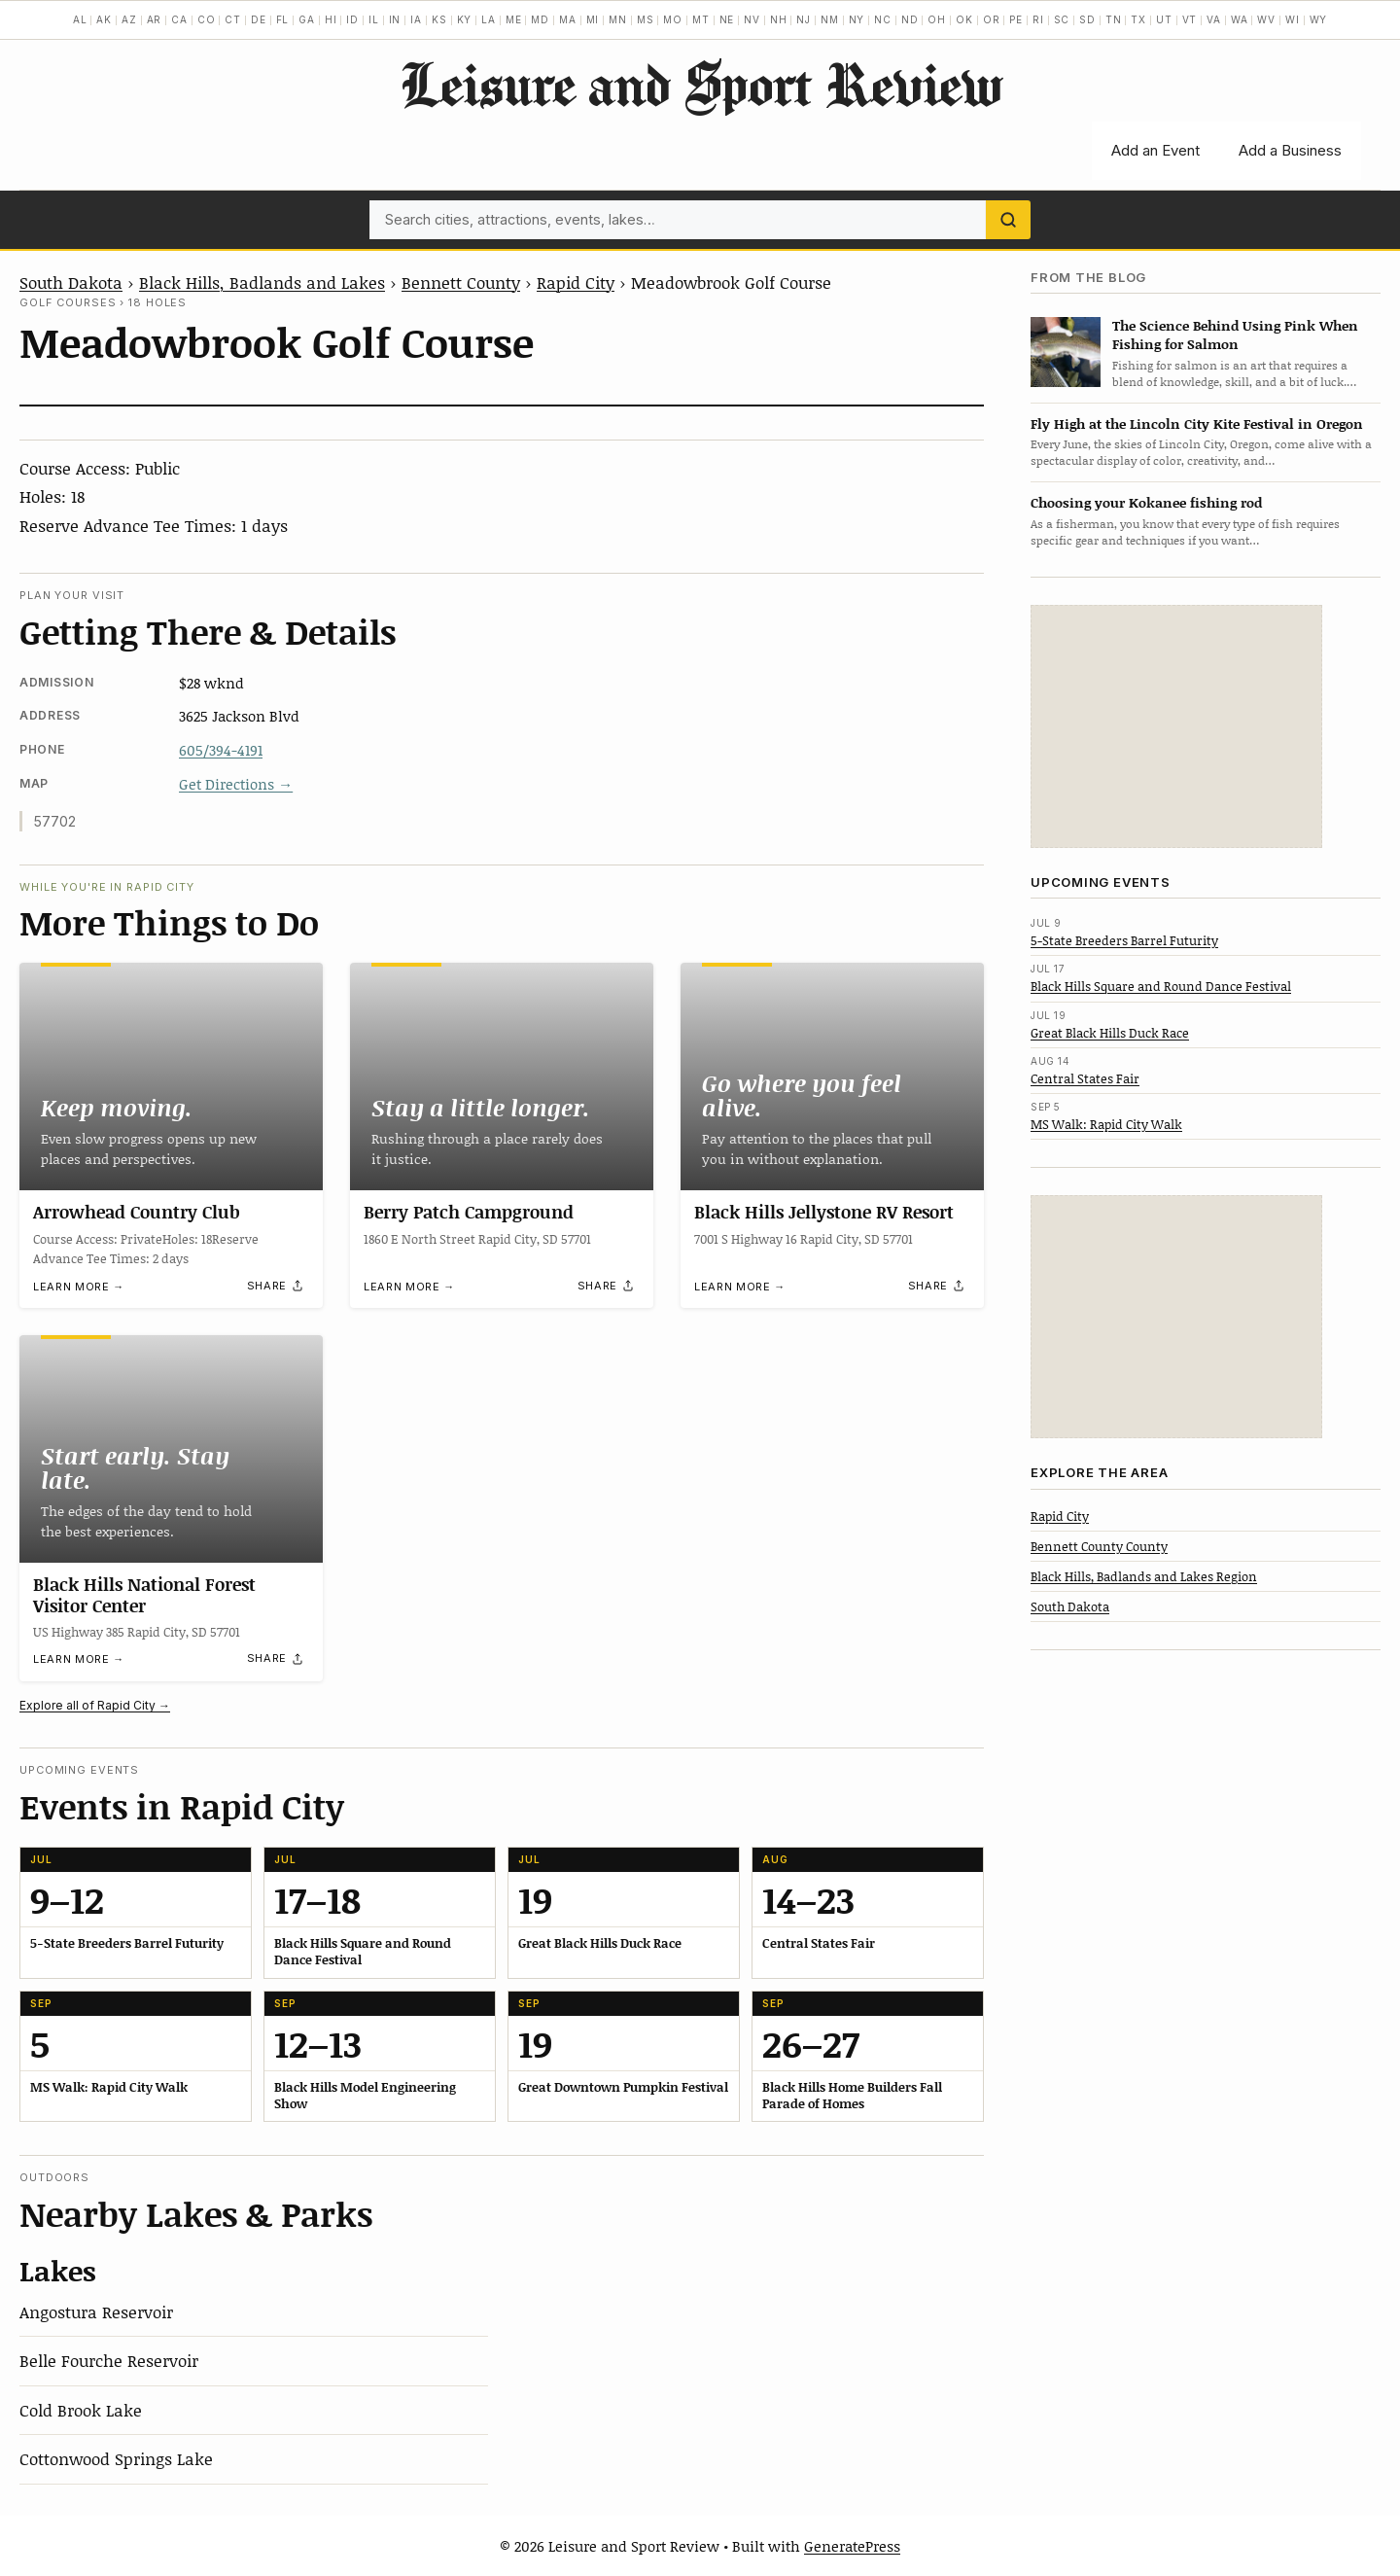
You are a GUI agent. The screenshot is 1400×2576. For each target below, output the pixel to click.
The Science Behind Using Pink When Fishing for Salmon (1235, 334)
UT (1164, 19)
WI (1292, 19)
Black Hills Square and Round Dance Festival (1161, 986)
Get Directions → (236, 783)
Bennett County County (1099, 1546)
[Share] (276, 1285)
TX (1138, 19)
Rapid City (575, 282)
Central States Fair (1085, 1078)
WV (1266, 19)
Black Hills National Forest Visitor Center (144, 1594)
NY (857, 19)
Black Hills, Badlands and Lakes (262, 282)
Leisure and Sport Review (700, 83)
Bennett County (461, 282)
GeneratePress (852, 2546)
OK (964, 19)
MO (672, 19)
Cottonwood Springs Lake (116, 2458)
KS (439, 19)
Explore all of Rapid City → (94, 1705)
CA (179, 19)
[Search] (1008, 219)
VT (1190, 19)
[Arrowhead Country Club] (171, 1076)
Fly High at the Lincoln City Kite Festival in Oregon (1197, 423)
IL (373, 19)
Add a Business (1290, 150)
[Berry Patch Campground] (501, 1076)
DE (258, 19)
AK (104, 19)
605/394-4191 (220, 749)
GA (306, 19)
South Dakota (70, 282)
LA (488, 19)
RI (1038, 19)
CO (206, 19)
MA (568, 19)
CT (233, 19)
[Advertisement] (1176, 726)
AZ (129, 19)
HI (331, 19)
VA (1214, 19)
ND (910, 19)
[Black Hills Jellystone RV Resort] (832, 1076)
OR (991, 19)
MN (618, 19)
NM (830, 19)
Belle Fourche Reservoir (108, 2360)
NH (779, 19)
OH (937, 19)
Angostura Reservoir (96, 2311)
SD (1087, 19)
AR (154, 19)
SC (1062, 19)
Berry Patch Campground (469, 1211)
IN (395, 19)
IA (416, 19)
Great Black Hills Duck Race (1110, 1032)
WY (1319, 19)
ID (352, 19)
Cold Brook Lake (80, 2409)
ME (514, 19)
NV (752, 19)
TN (1113, 19)
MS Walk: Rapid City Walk (1106, 1124)
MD (540, 19)
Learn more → (78, 1286)
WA (1239, 19)
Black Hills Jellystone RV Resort (824, 1211)
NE (727, 19)
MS (645, 19)
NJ (803, 19)
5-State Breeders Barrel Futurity (1124, 940)
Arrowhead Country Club (136, 1211)
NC (883, 19)
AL (80, 19)
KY (464, 19)
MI (593, 19)
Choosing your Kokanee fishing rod (1146, 502)
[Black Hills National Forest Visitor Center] (171, 1449)
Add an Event (1155, 150)
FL (283, 19)
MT (701, 19)
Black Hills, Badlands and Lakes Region (1144, 1576)
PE (1016, 19)
